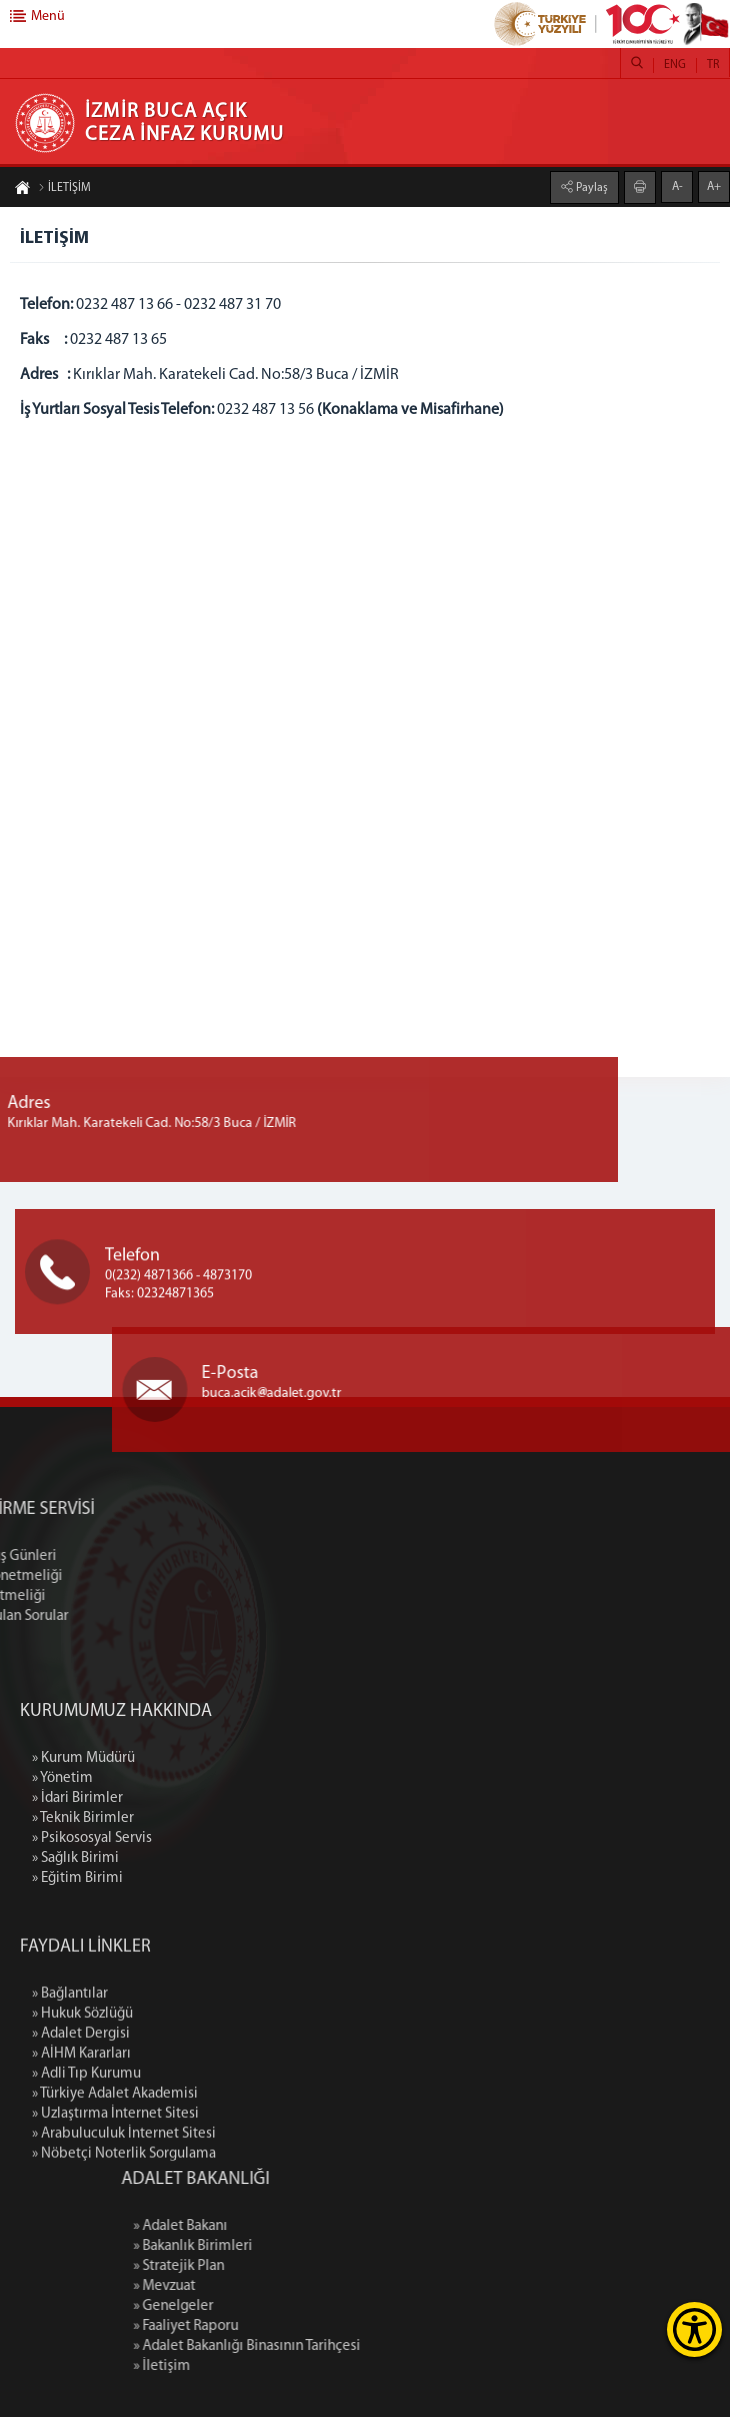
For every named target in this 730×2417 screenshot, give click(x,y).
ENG (675, 65)
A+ (714, 185)
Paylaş (590, 186)
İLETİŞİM (64, 190)
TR (713, 65)
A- (677, 185)
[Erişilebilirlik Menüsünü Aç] (694, 2329)
